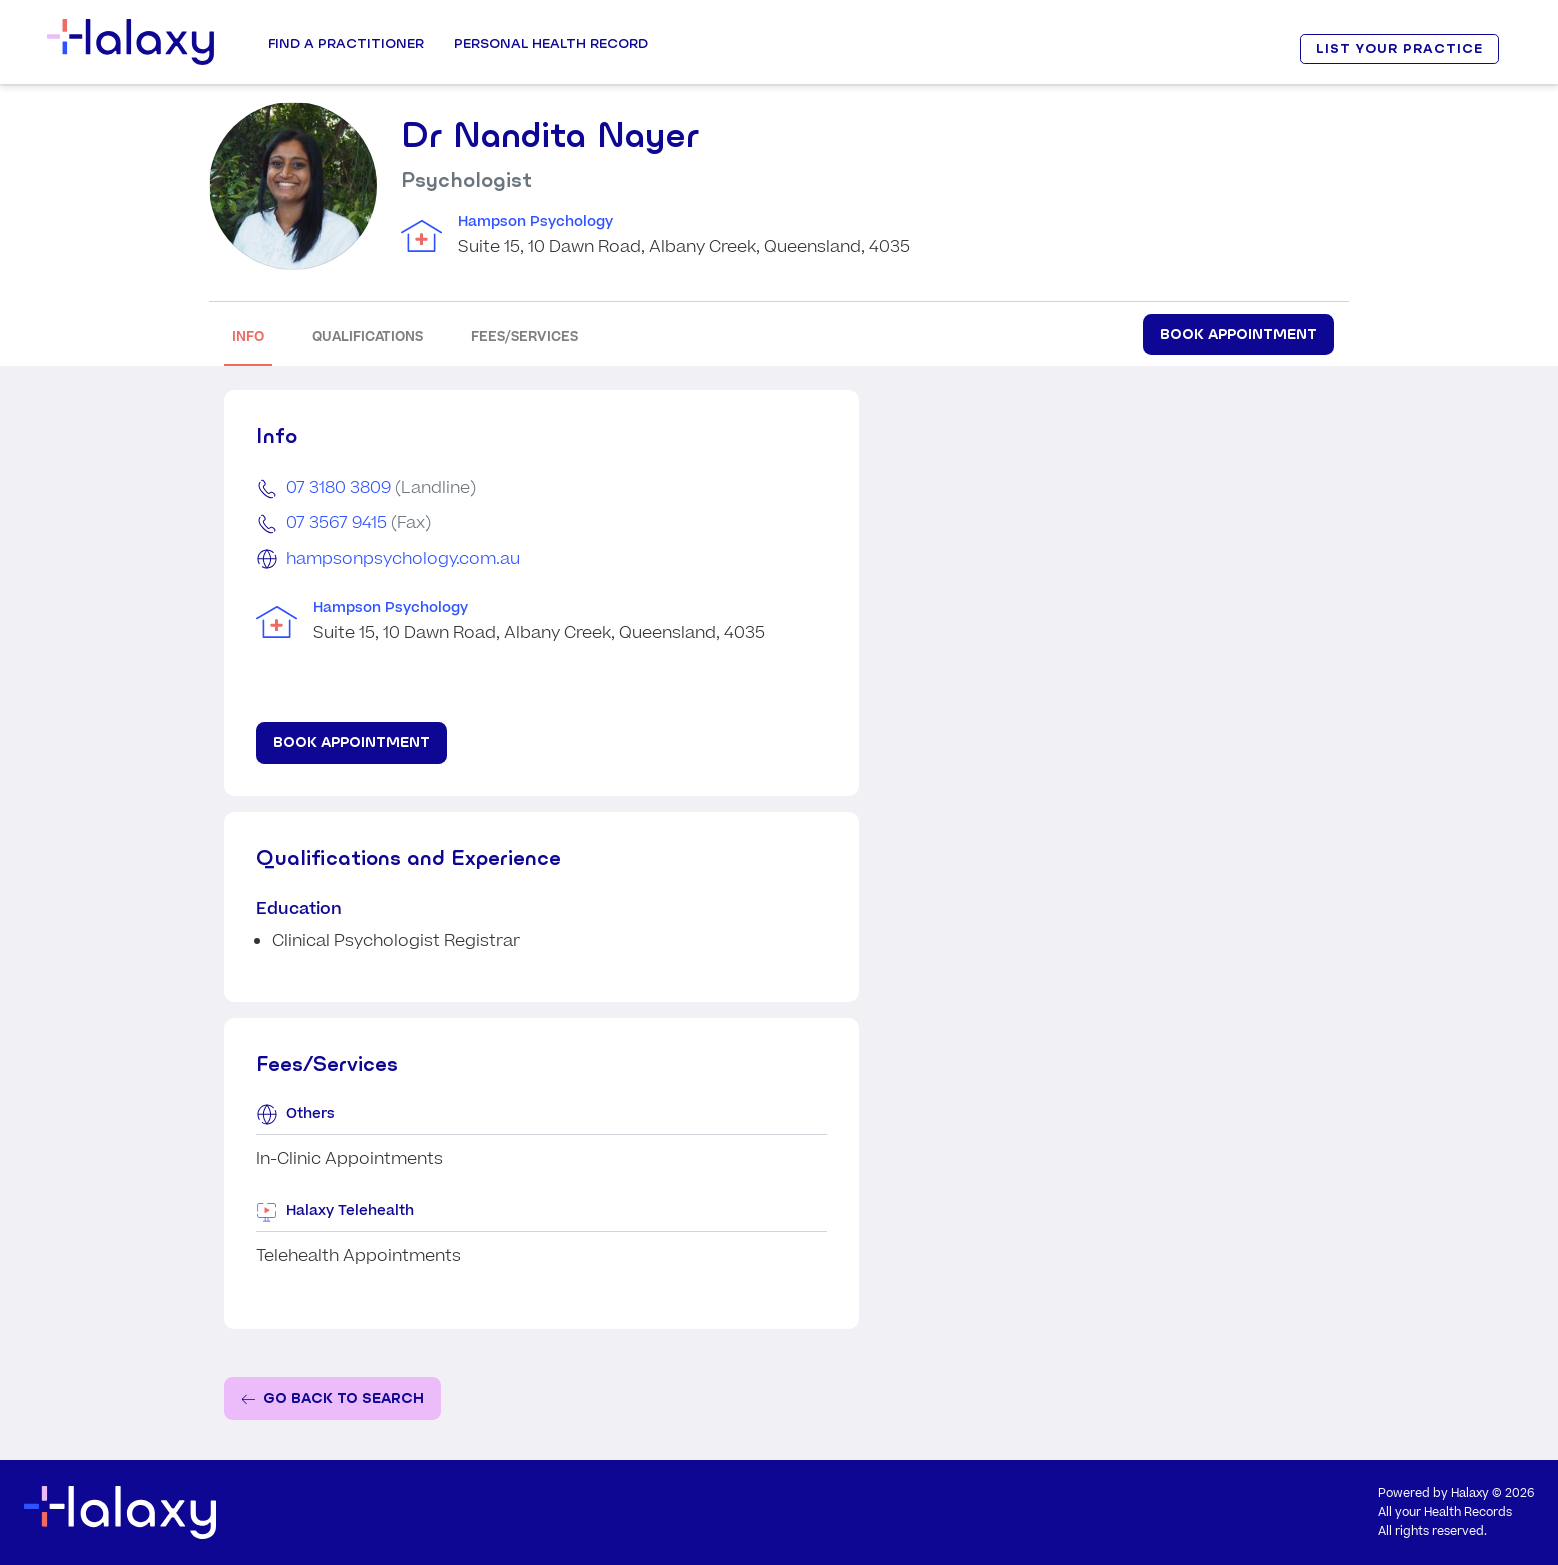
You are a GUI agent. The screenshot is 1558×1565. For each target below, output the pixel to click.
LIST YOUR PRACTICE (1399, 48)
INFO (248, 336)
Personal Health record (551, 43)
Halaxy (1470, 1493)
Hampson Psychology (535, 222)
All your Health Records (1445, 1512)
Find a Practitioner (346, 43)
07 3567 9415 (336, 523)
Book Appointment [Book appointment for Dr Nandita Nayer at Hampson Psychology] (1238, 334)
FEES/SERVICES (524, 336)
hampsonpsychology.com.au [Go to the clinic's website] (403, 559)
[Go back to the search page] (332, 1398)
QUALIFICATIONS (367, 336)
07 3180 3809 (338, 488)
